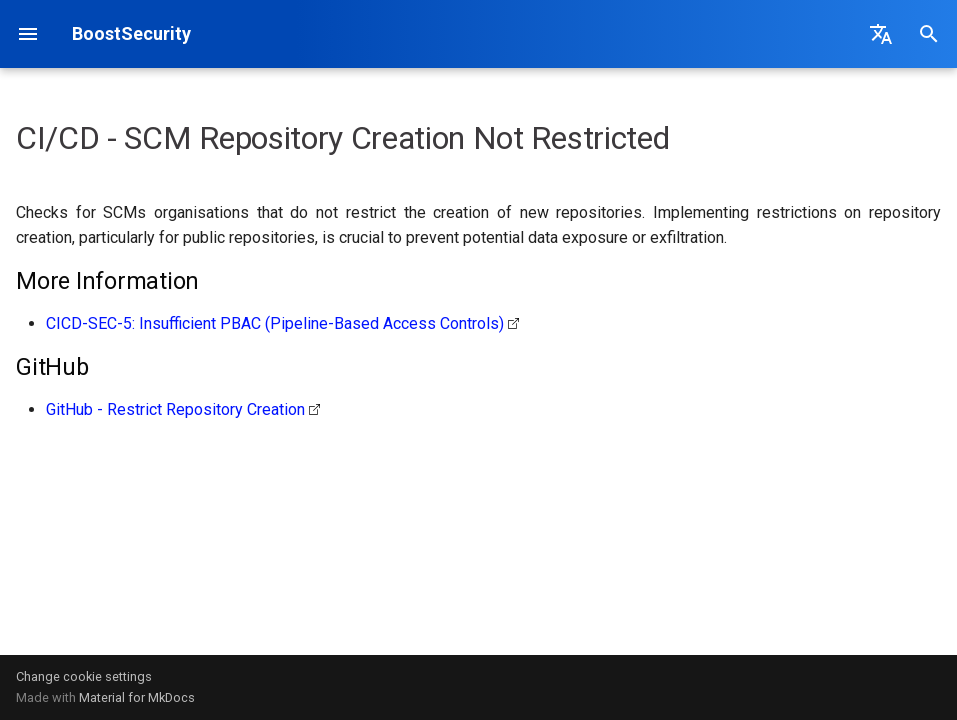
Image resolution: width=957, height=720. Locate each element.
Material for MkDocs (137, 697)
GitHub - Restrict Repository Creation (175, 409)
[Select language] (881, 34)
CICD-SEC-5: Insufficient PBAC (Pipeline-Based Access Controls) (275, 323)
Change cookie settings (84, 676)
